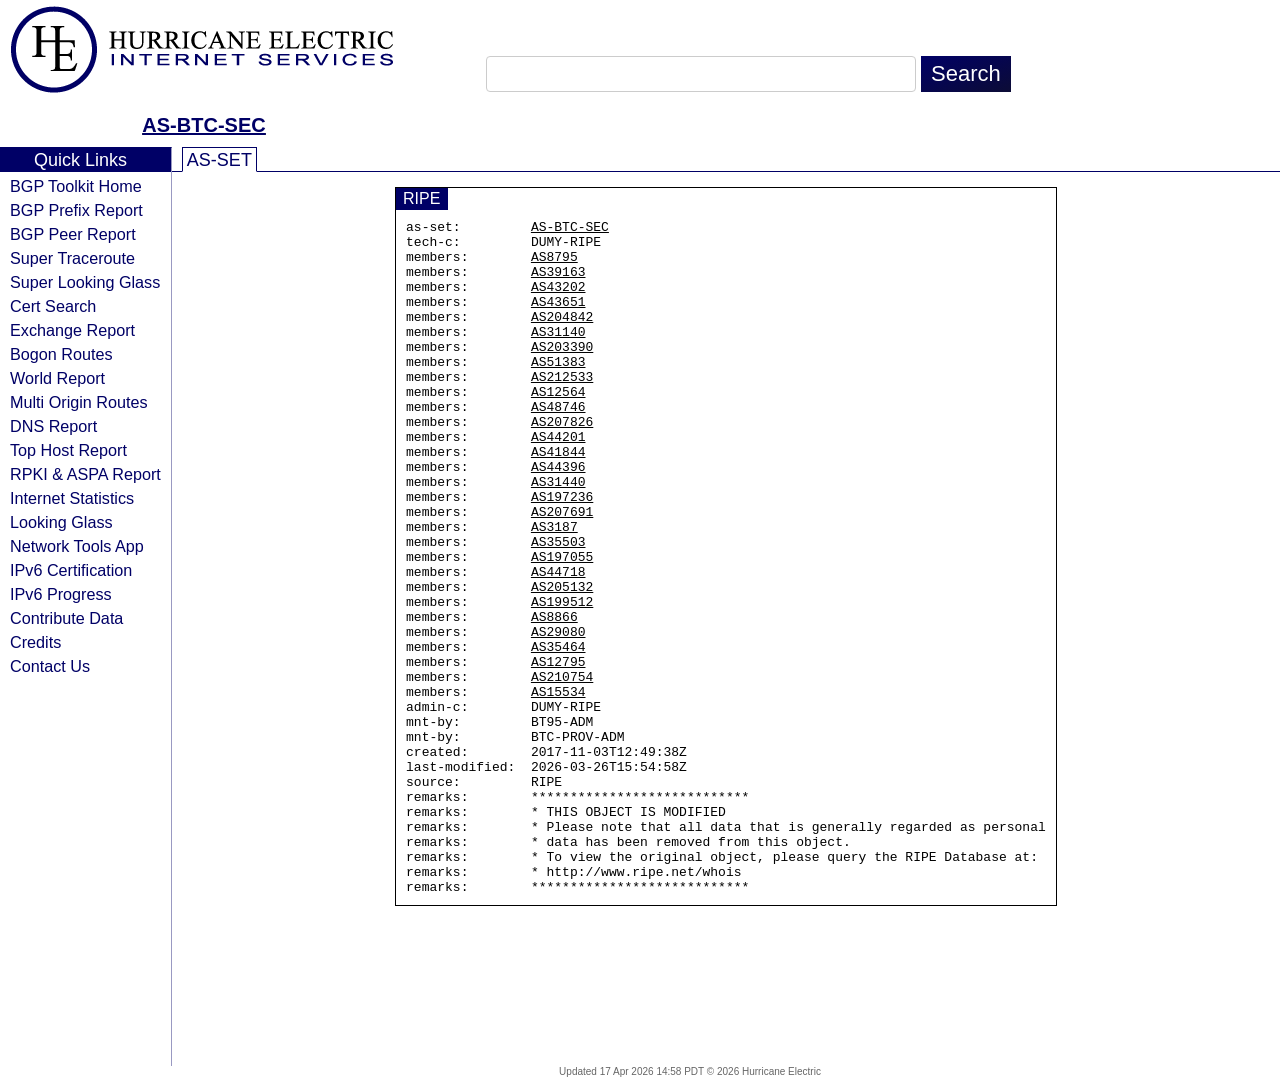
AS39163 (558, 283)
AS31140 (558, 355)
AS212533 (562, 409)
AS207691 (562, 571)
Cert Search (53, 306)
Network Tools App (77, 546)
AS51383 (558, 391)
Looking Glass (61, 522)
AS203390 (562, 373)
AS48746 (558, 445)
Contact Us (50, 666)
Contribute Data (66, 618)
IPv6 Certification (71, 570)
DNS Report (53, 426)
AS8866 (554, 697)
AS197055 (562, 625)
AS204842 (562, 337)
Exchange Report (72, 330)
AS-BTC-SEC (203, 125)
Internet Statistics (72, 498)
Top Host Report (68, 450)
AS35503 (558, 607)
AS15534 (558, 787)
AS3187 (554, 589)
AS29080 (558, 715)
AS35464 (558, 733)
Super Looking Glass (85, 282)
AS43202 (558, 301)
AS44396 (558, 517)
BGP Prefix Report (76, 210)
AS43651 (558, 319)
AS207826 (562, 463)
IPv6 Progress (61, 594)
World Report (57, 378)
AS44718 (558, 643)
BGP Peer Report (73, 234)
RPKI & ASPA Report (85, 474)
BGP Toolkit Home (76, 186)
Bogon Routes (61, 354)
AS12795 (558, 751)
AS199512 (562, 679)
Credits (35, 642)
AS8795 (554, 265)
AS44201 (558, 481)
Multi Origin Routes (79, 402)
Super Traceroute (72, 258)
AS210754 (562, 769)
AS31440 (558, 535)
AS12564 (558, 427)
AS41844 (558, 499)
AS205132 (562, 661)
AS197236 (562, 553)
